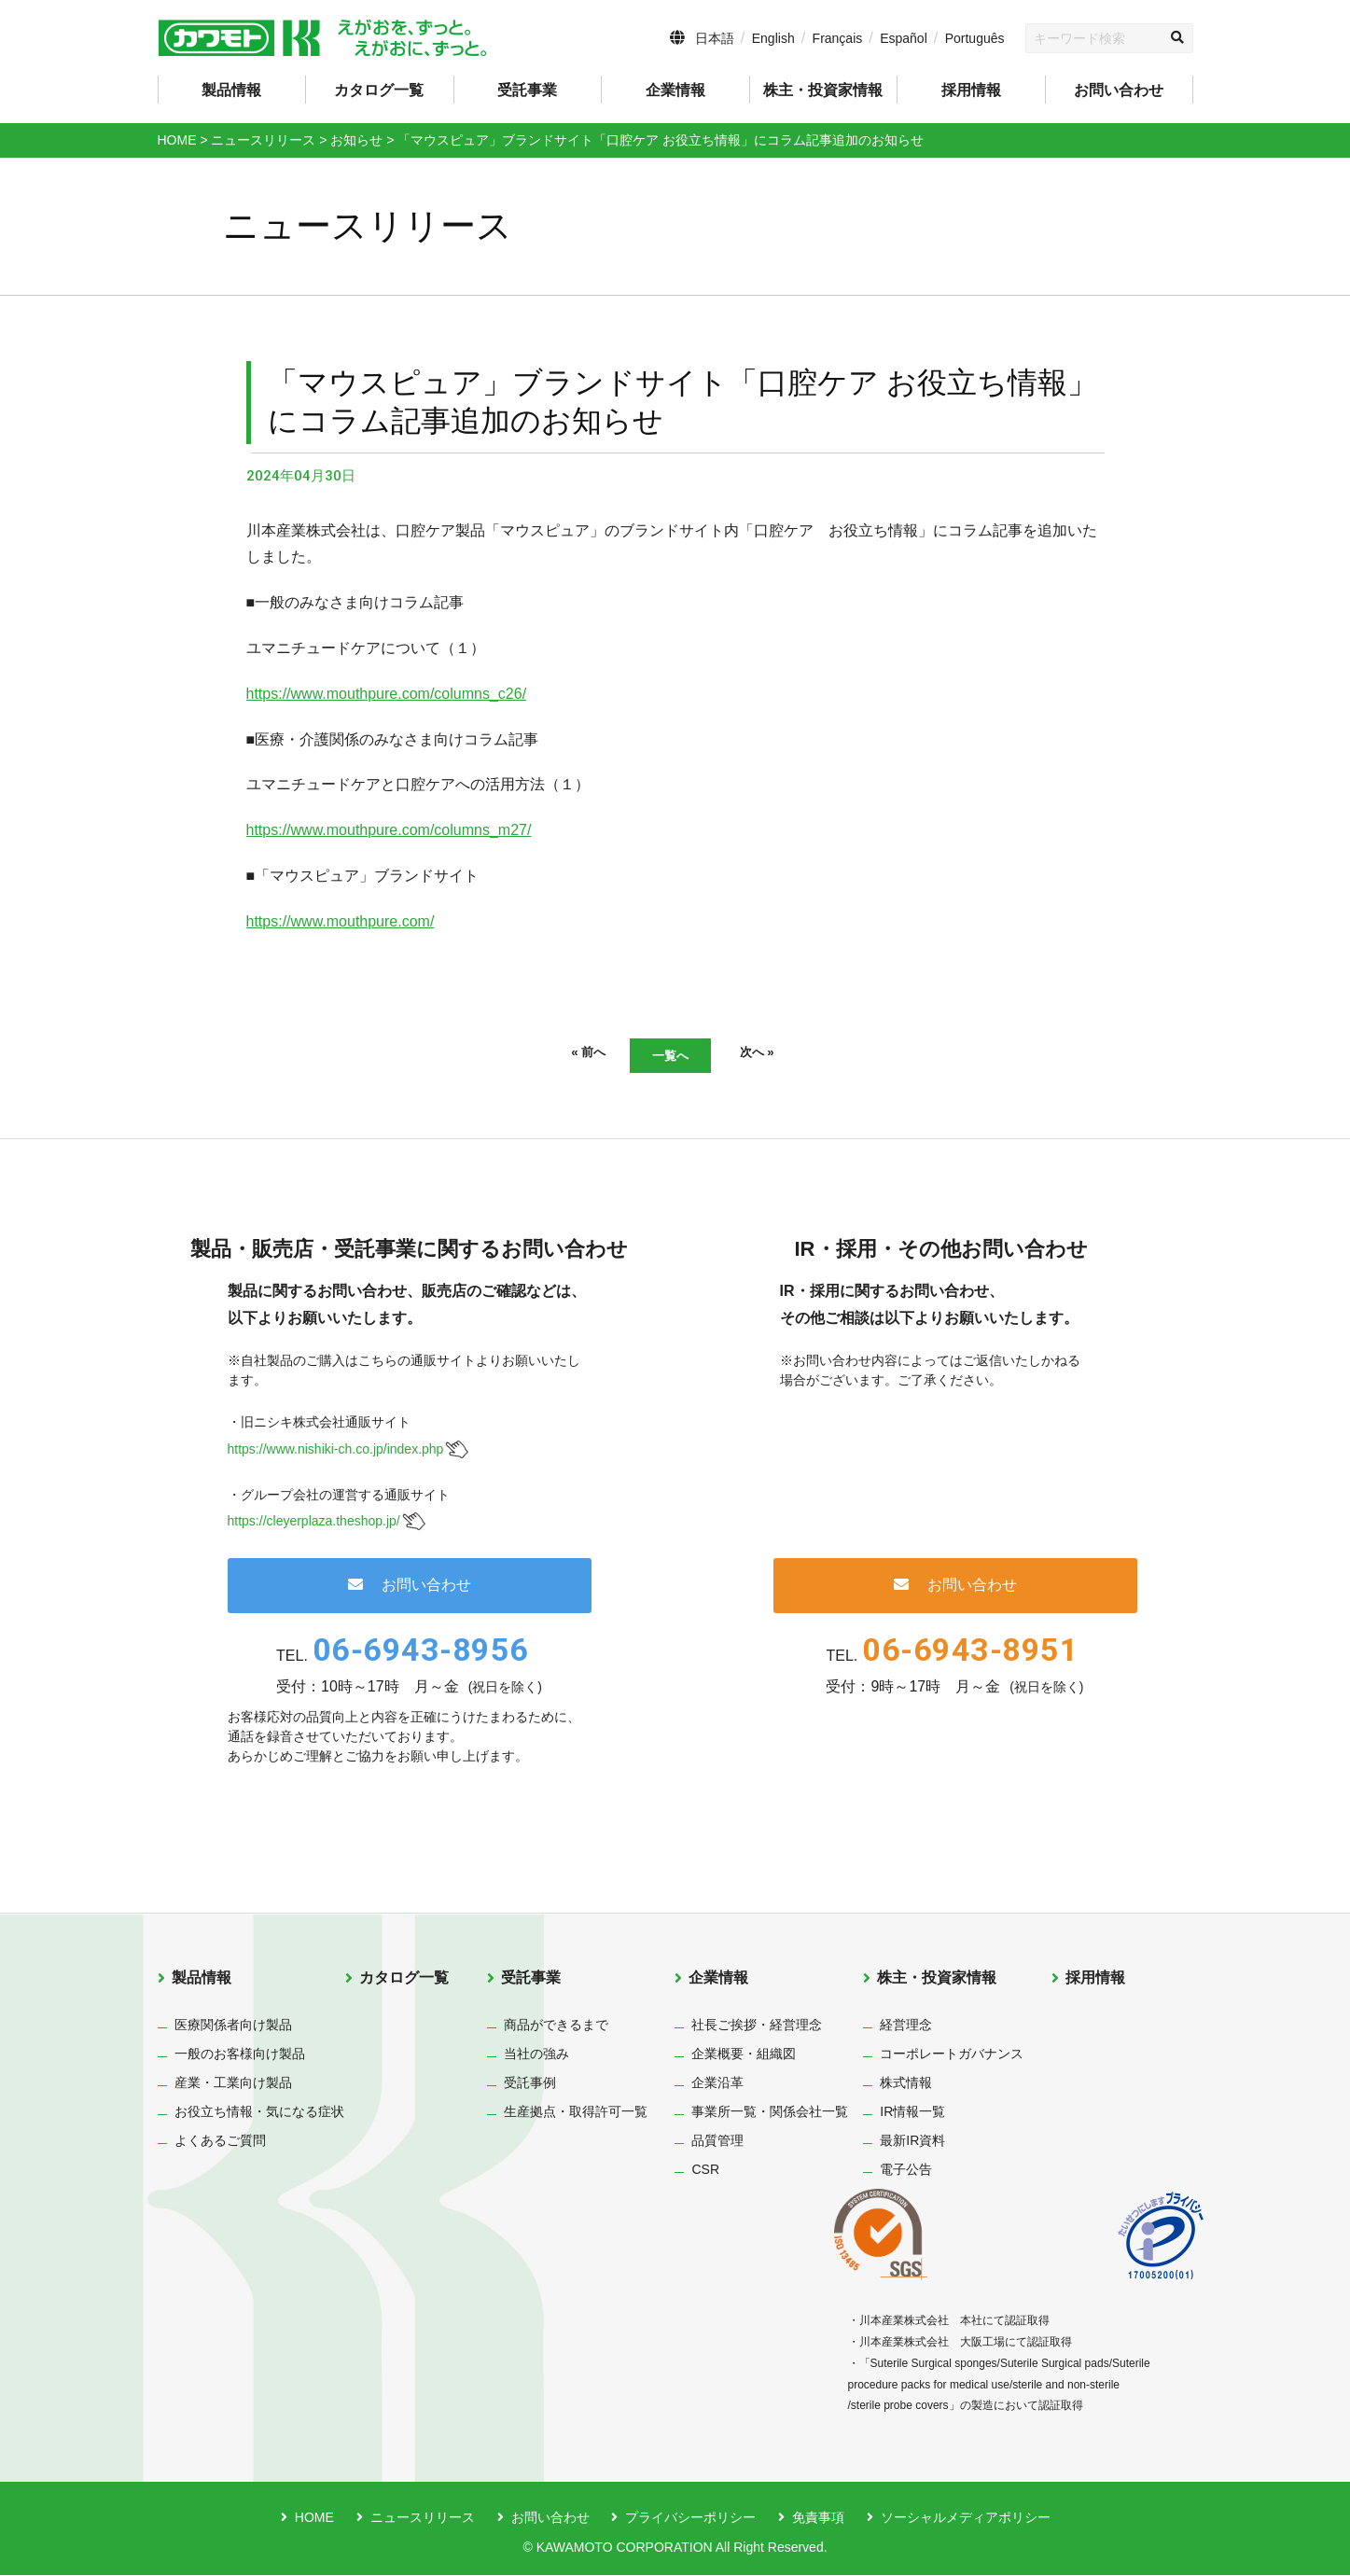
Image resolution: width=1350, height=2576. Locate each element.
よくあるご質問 (220, 2142)
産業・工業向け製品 (233, 2084)
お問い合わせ (1118, 90)
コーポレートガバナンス (951, 2055)
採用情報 (971, 90)
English (773, 38)
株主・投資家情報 (936, 1979)
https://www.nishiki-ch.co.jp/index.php (336, 1449)
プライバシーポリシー (690, 2519)
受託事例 (530, 2084)
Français (838, 38)
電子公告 (906, 2171)
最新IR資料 (912, 2142)
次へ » (786, 1054)
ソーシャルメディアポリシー (966, 2519)
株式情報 (906, 2084)
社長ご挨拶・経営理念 (756, 2026)
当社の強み (536, 2055)
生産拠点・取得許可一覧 (575, 2113)
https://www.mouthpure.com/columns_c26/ (386, 694)
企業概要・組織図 (743, 2055)
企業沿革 (717, 2084)
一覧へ (670, 1056)
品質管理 (717, 2142)
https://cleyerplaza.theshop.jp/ (314, 1522)
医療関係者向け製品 (233, 2026)
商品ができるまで (556, 2026)
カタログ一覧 (379, 90)
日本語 (714, 38)
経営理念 (906, 2026)
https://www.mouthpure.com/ (340, 921)
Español (903, 38)
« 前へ (558, 1054)
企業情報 (718, 1979)
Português (975, 38)
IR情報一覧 (912, 2113)
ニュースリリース (422, 2519)
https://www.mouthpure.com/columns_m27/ (389, 830)
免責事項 (818, 2519)
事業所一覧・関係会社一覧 (769, 2113)
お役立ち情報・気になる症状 (259, 2113)
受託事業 (531, 1979)
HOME (314, 2519)
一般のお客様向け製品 (239, 2055)
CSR (705, 2171)
